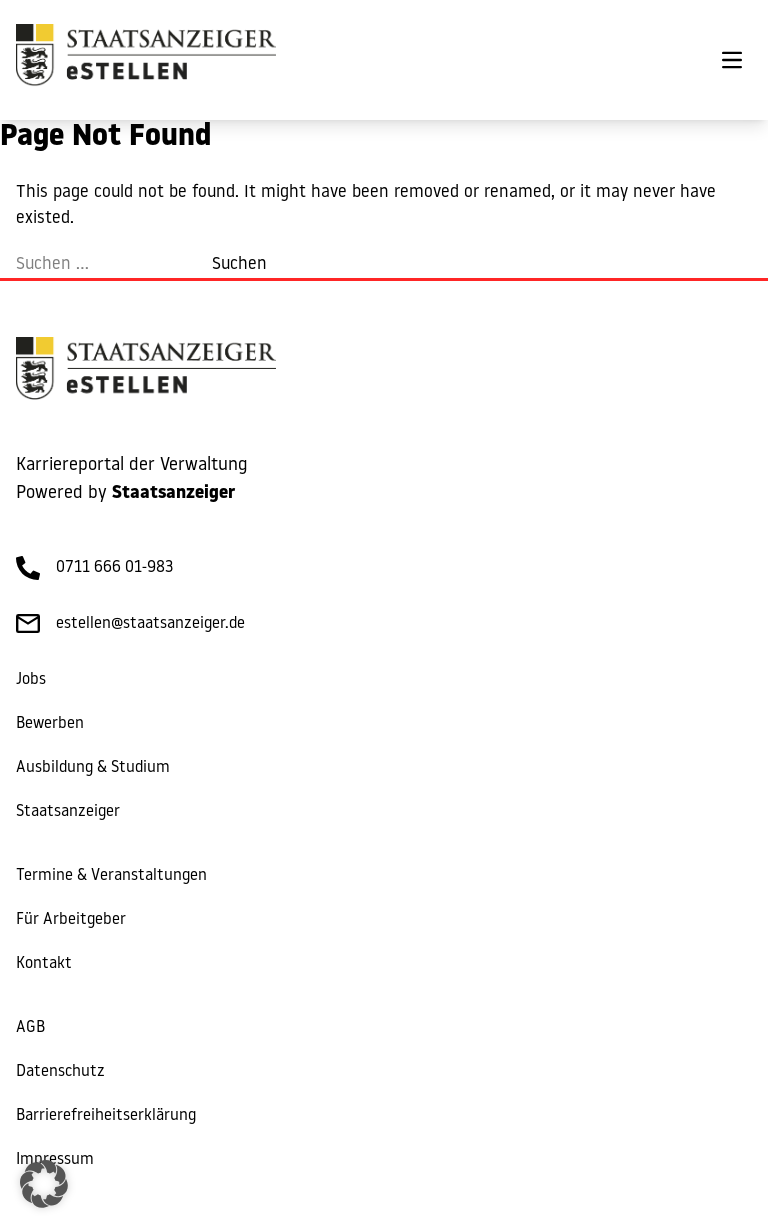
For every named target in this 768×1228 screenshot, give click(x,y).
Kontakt (44, 964)
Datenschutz (60, 1072)
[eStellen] (146, 60)
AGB (30, 1028)
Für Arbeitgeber (71, 920)
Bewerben (50, 724)
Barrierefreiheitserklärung (106, 1116)
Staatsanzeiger (68, 812)
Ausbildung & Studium (93, 768)
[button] (44, 1184)
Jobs (31, 680)
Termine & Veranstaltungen (111, 876)
